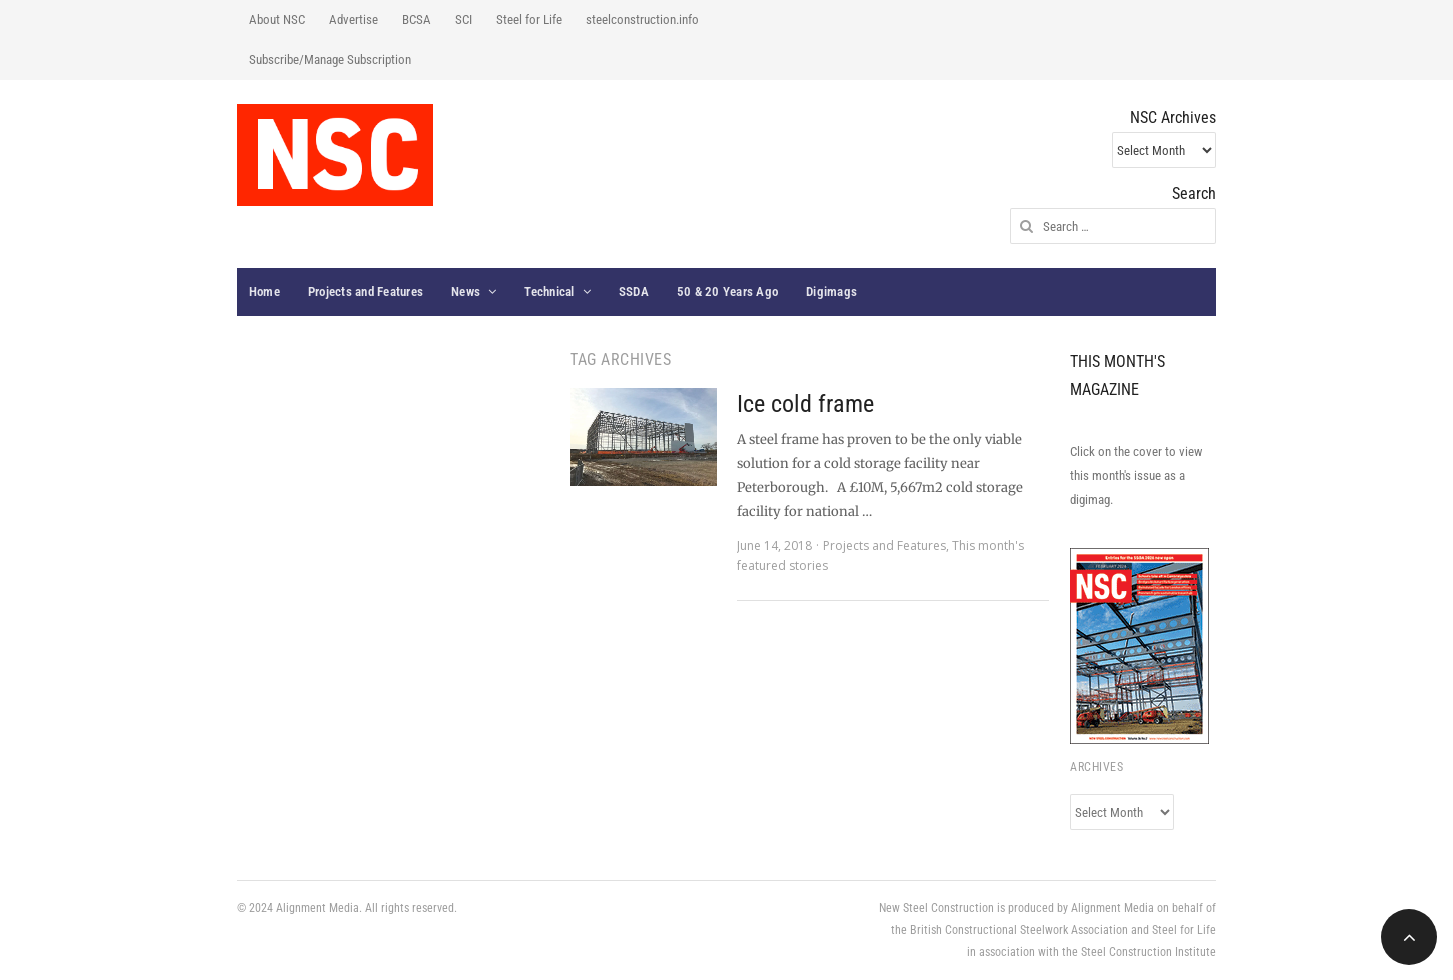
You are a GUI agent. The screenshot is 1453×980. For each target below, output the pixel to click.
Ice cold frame (805, 404)
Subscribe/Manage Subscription (330, 59)
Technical (549, 291)
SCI (463, 19)
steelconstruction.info (642, 19)
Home (264, 291)
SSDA (634, 291)
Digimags (831, 291)
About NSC (277, 19)
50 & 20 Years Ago (727, 291)
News (465, 291)
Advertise (353, 19)
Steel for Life (529, 19)
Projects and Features (365, 291)
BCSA (416, 19)
